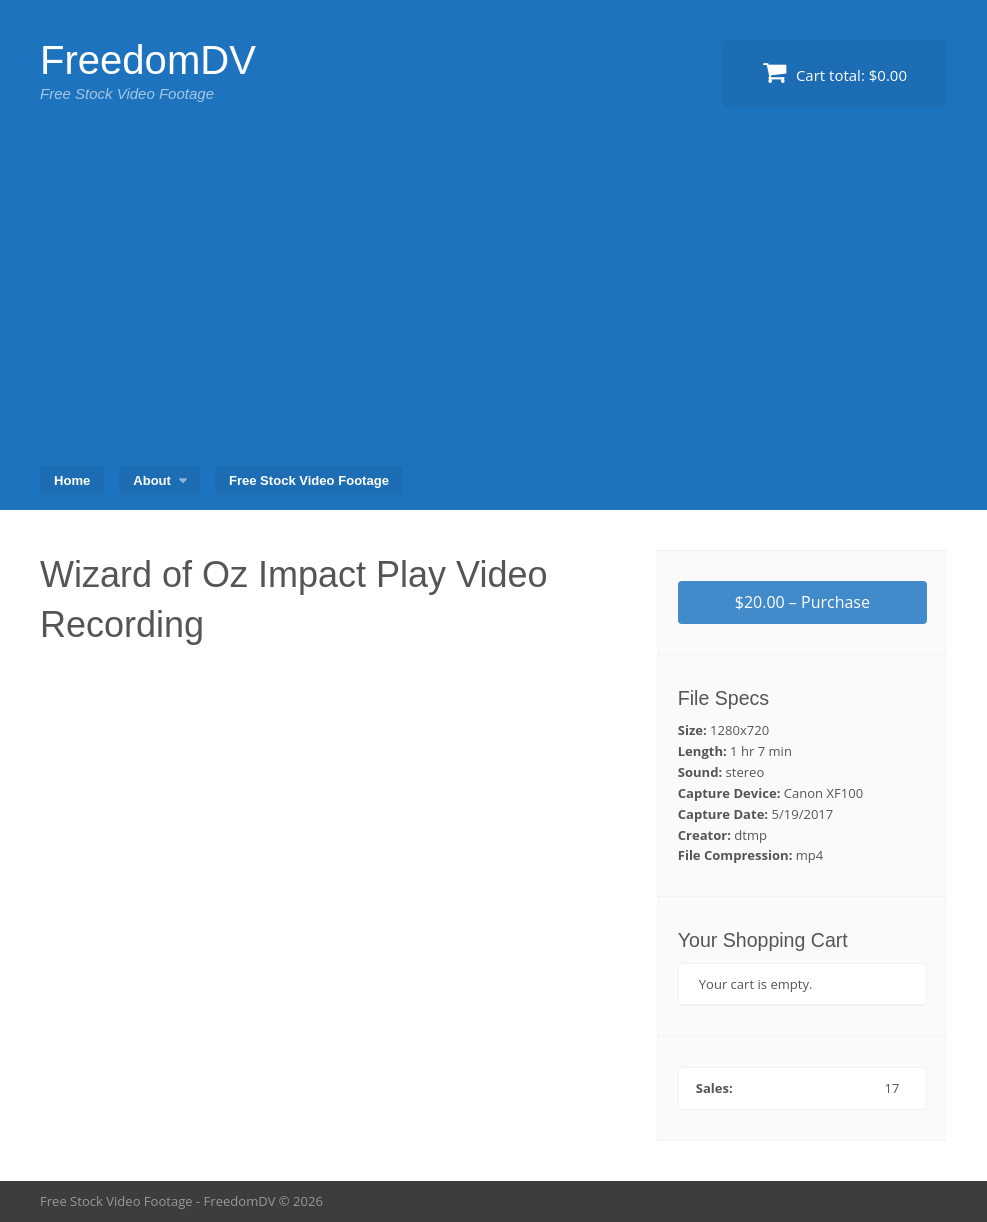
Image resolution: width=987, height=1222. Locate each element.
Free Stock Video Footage (309, 480)
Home (72, 480)
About (152, 480)
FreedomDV (148, 60)
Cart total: (835, 72)
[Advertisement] (493, 300)
